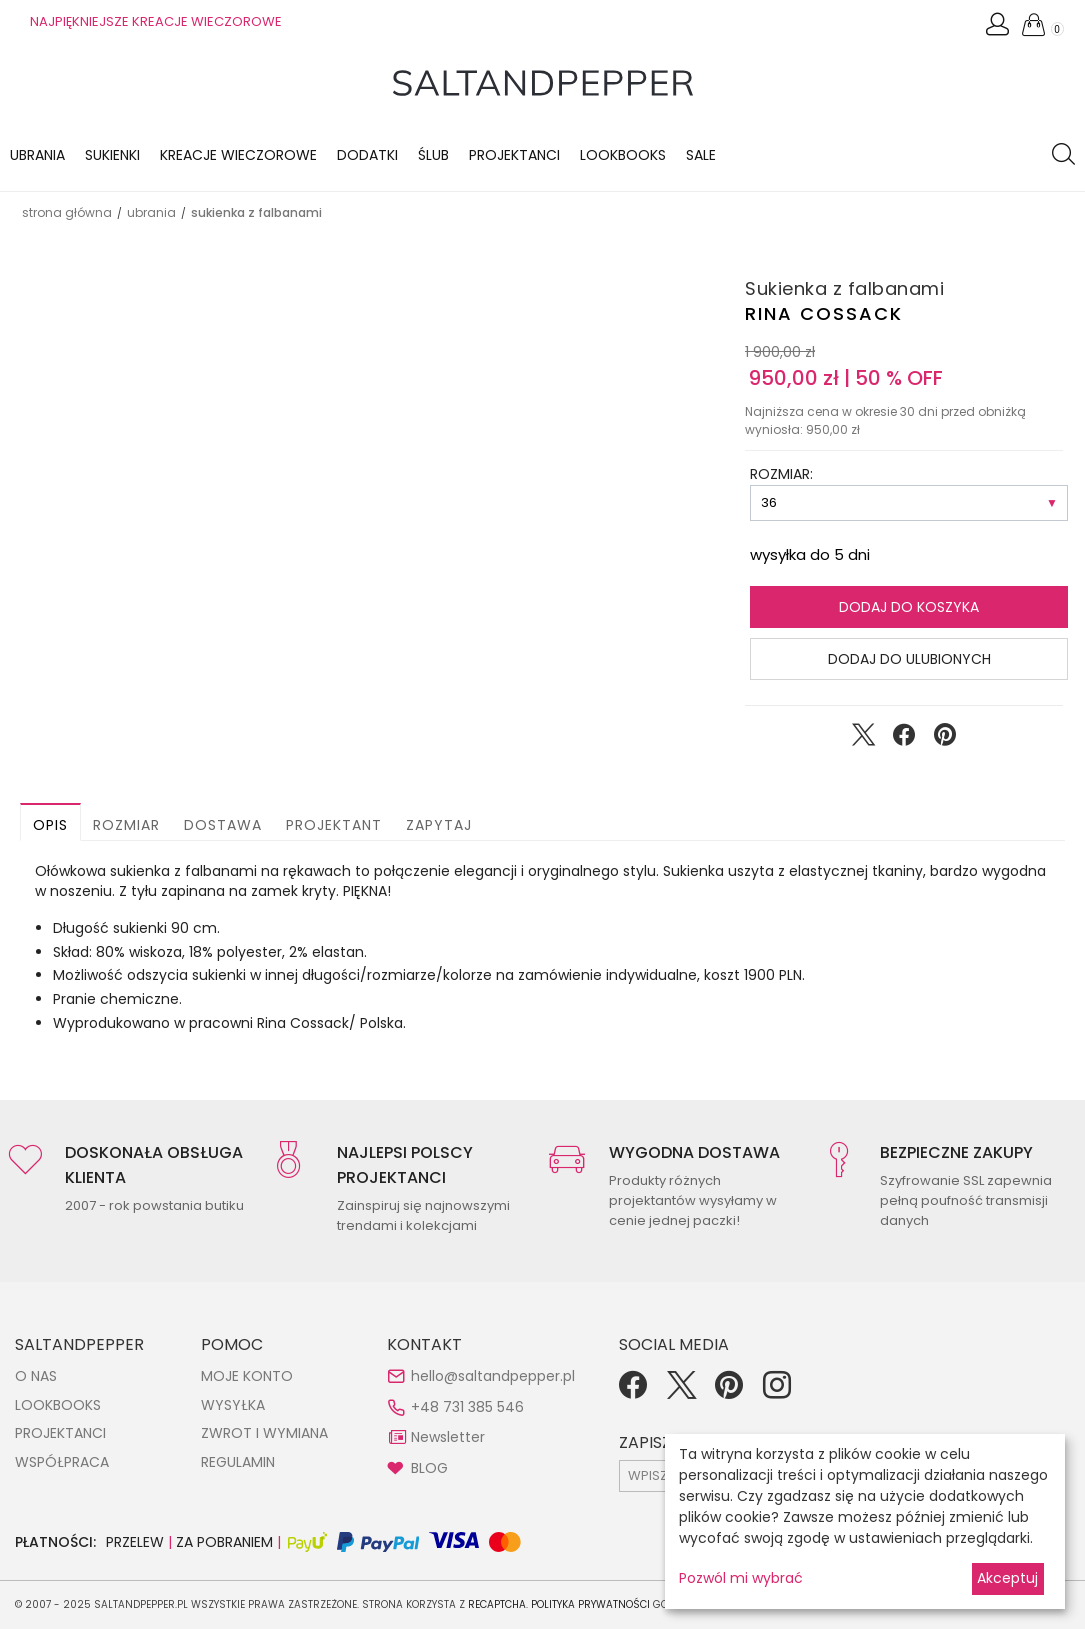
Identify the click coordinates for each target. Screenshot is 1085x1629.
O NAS (36, 1376)
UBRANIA (151, 212)
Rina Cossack (824, 313)
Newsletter (448, 1437)
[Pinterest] (729, 1392)
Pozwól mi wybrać (741, 1578)
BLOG (429, 1468)
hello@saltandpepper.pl (493, 1376)
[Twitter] (681, 1392)
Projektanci (514, 155)
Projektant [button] (334, 825)
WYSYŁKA (233, 1405)
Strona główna (67, 212)
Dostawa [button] (223, 825)
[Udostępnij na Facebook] (904, 739)
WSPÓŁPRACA (62, 1462)
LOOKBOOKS (623, 155)
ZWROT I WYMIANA (264, 1433)
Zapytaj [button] (439, 825)
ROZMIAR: (781, 474)
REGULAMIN (238, 1462)
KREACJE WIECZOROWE (238, 155)
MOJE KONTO (247, 1376)
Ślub (433, 155)
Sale (701, 155)
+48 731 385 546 (467, 1407)
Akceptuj (1007, 1578)
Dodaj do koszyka (909, 607)
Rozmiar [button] (126, 825)
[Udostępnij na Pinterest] (945, 739)
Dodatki (367, 155)
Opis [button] (50, 825)
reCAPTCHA (497, 1604)
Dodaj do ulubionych (909, 659)
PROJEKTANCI (60, 1433)
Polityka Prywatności (590, 1604)
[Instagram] (777, 1392)
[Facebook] (633, 1392)
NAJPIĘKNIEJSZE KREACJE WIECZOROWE (156, 21)
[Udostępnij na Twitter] (863, 739)
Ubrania (37, 155)
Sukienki (112, 155)
